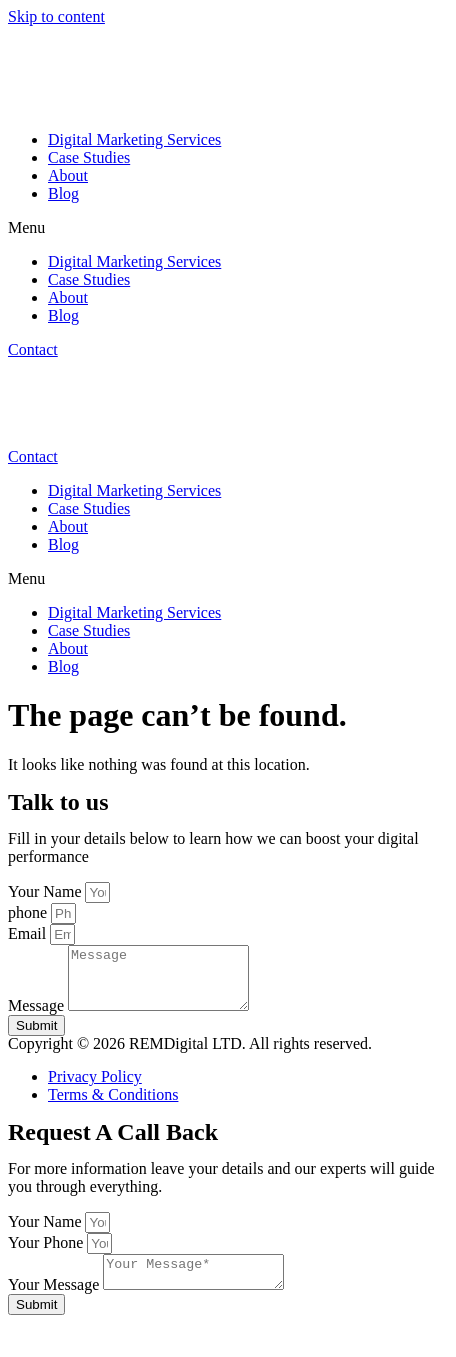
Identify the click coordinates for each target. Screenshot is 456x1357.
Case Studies (89, 157)
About (68, 175)
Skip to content (56, 16)
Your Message (55, 1302)
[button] (228, 228)
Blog (63, 193)
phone (29, 912)
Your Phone (47, 1254)
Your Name (46, 891)
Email (29, 933)
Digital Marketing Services (134, 139)
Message (38, 1017)
